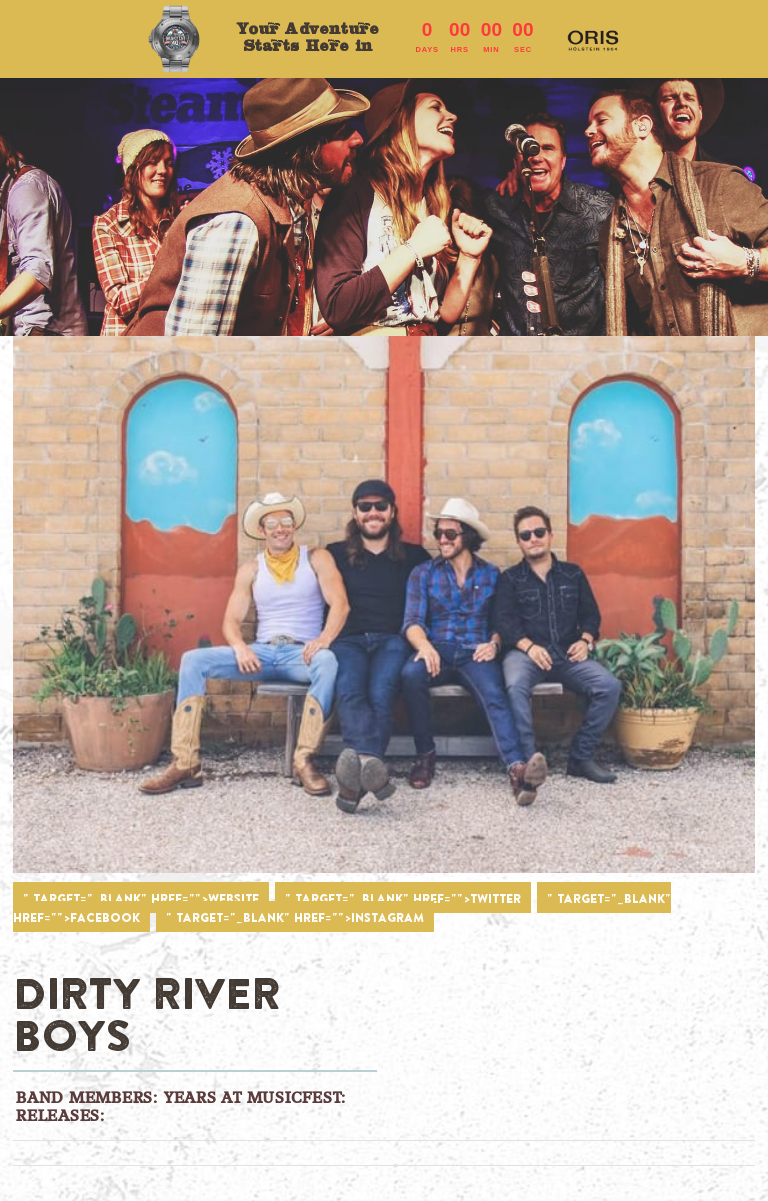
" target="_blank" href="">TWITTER (403, 898)
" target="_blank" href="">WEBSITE (141, 898)
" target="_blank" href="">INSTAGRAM (295, 917)
